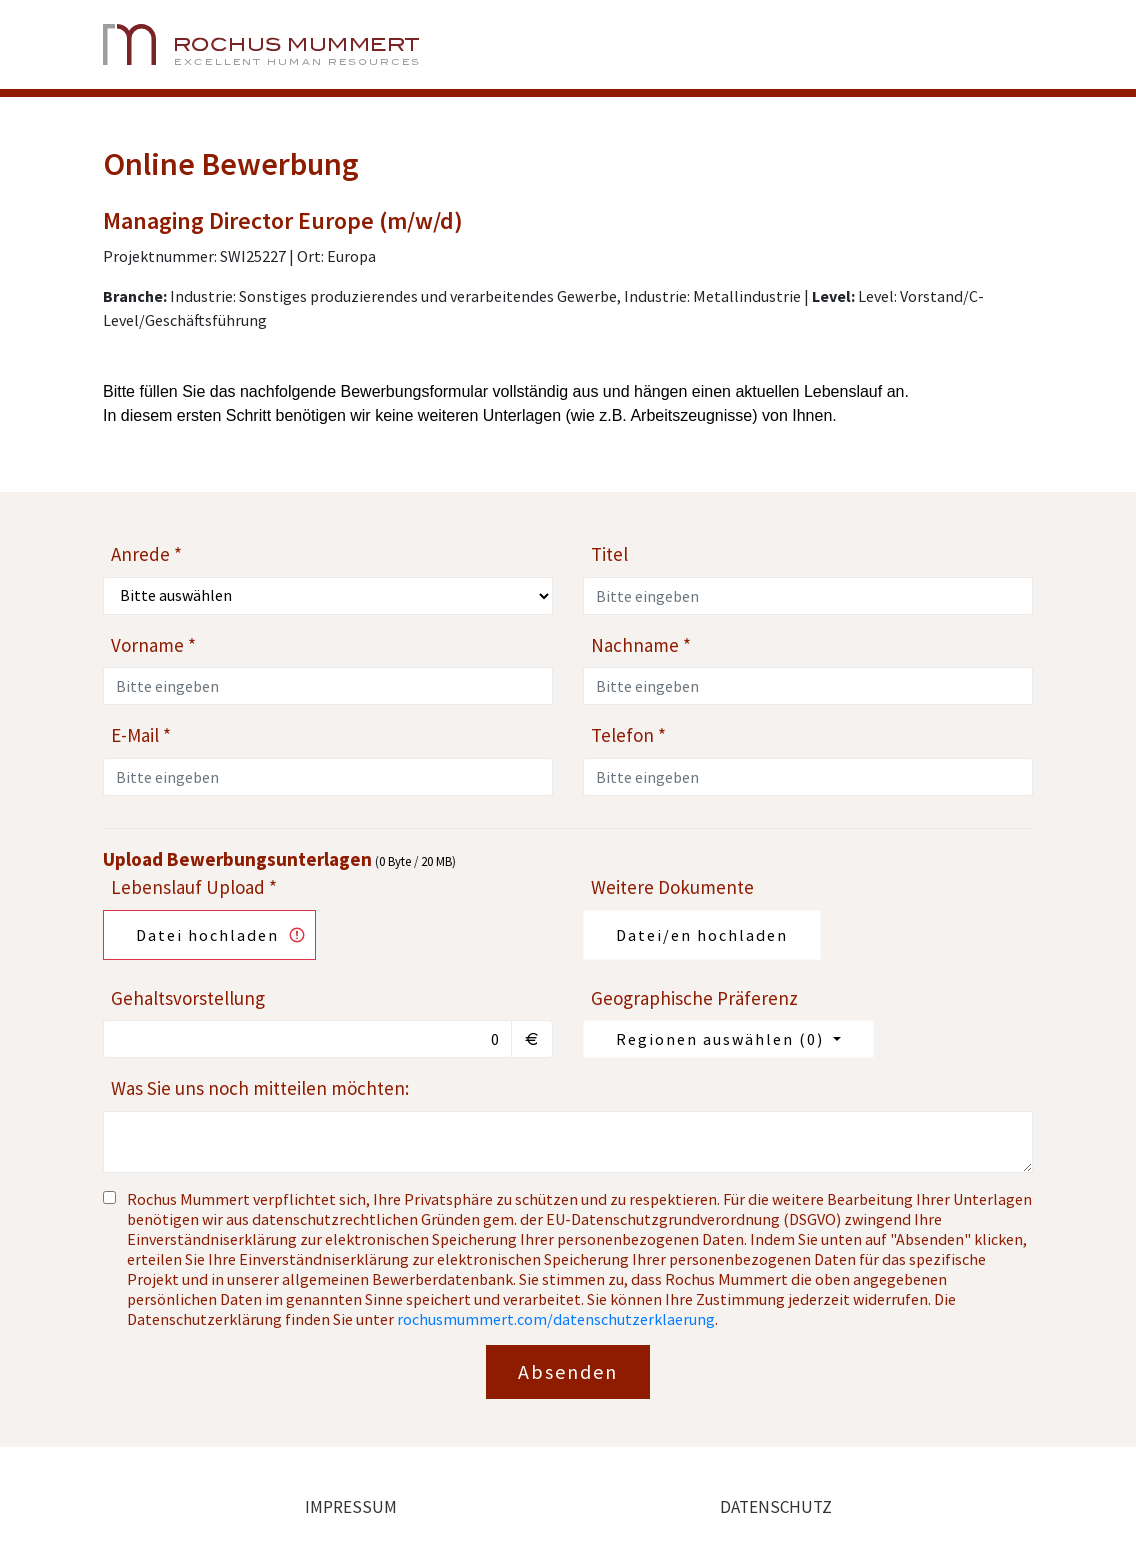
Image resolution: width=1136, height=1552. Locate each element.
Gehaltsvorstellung (188, 998)
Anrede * (146, 554)
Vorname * (153, 645)
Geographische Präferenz (694, 998)
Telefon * (628, 735)
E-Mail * (141, 735)
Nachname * (641, 645)
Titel (609, 554)
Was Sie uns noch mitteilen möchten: (260, 1088)
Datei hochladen (207, 935)
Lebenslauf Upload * (194, 887)
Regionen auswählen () (722, 1039)
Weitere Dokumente (672, 887)
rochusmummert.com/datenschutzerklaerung (556, 1319)
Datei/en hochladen (702, 935)
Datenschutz (776, 1507)
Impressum (351, 1507)
